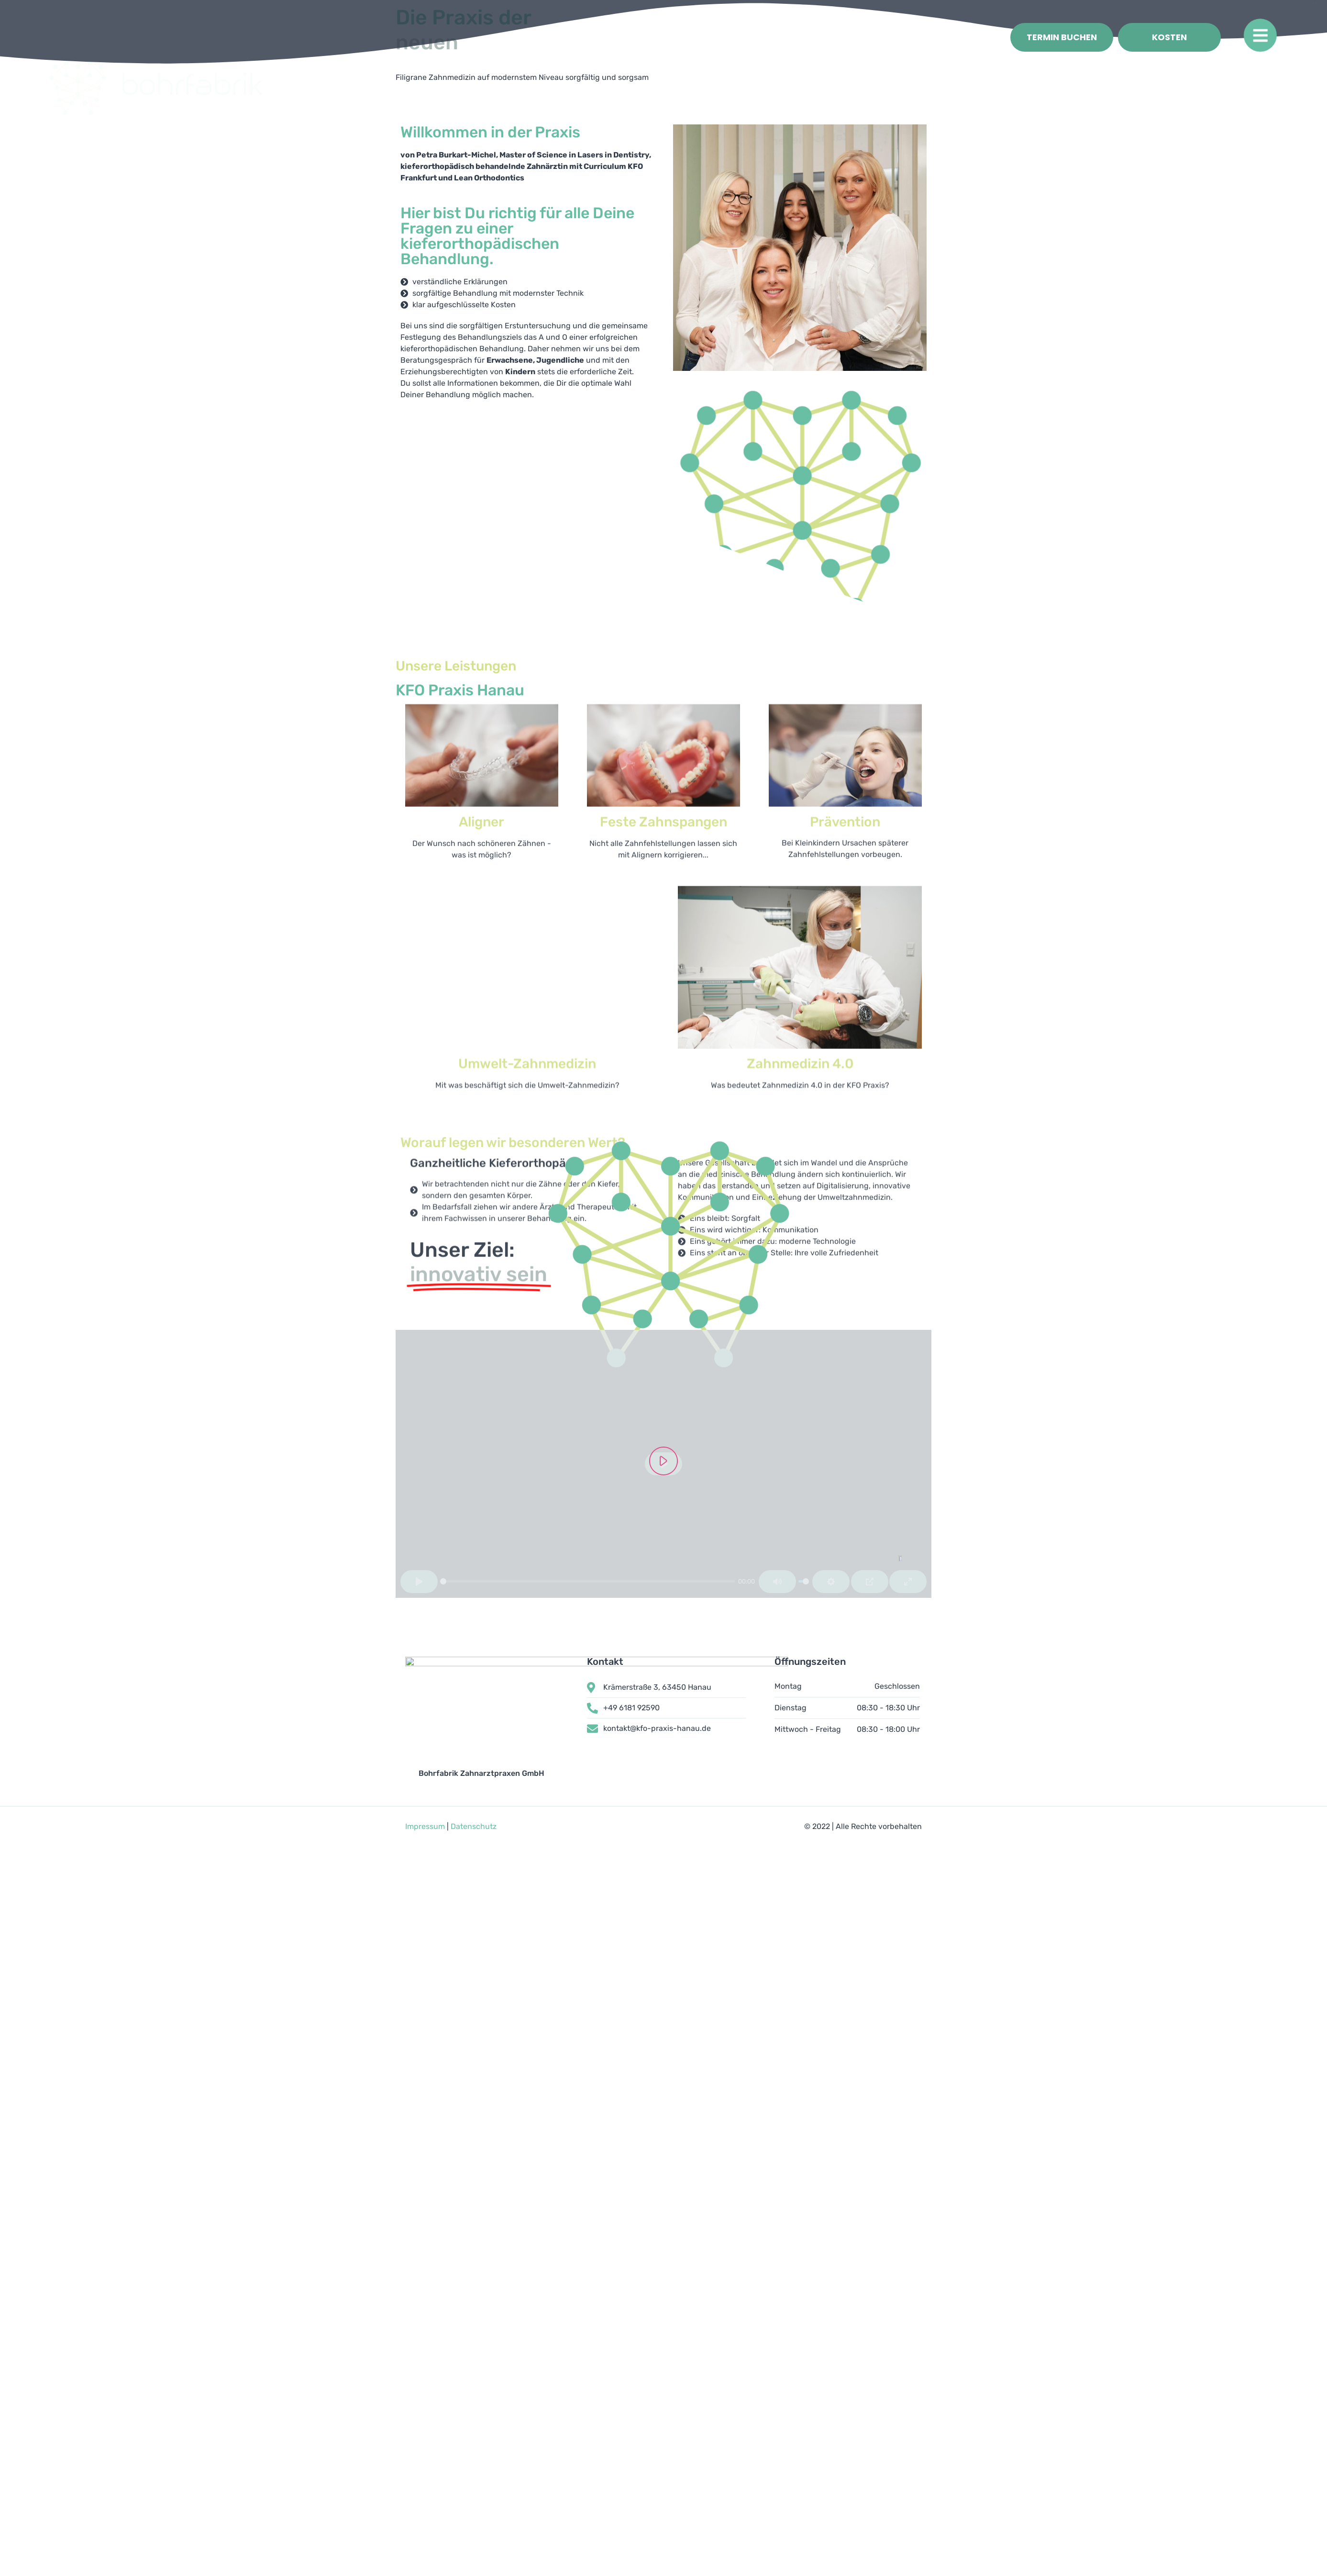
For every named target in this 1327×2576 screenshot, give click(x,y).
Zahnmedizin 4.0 (800, 886)
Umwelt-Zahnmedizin (527, 805)
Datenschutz (474, 1907)
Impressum (425, 1907)
